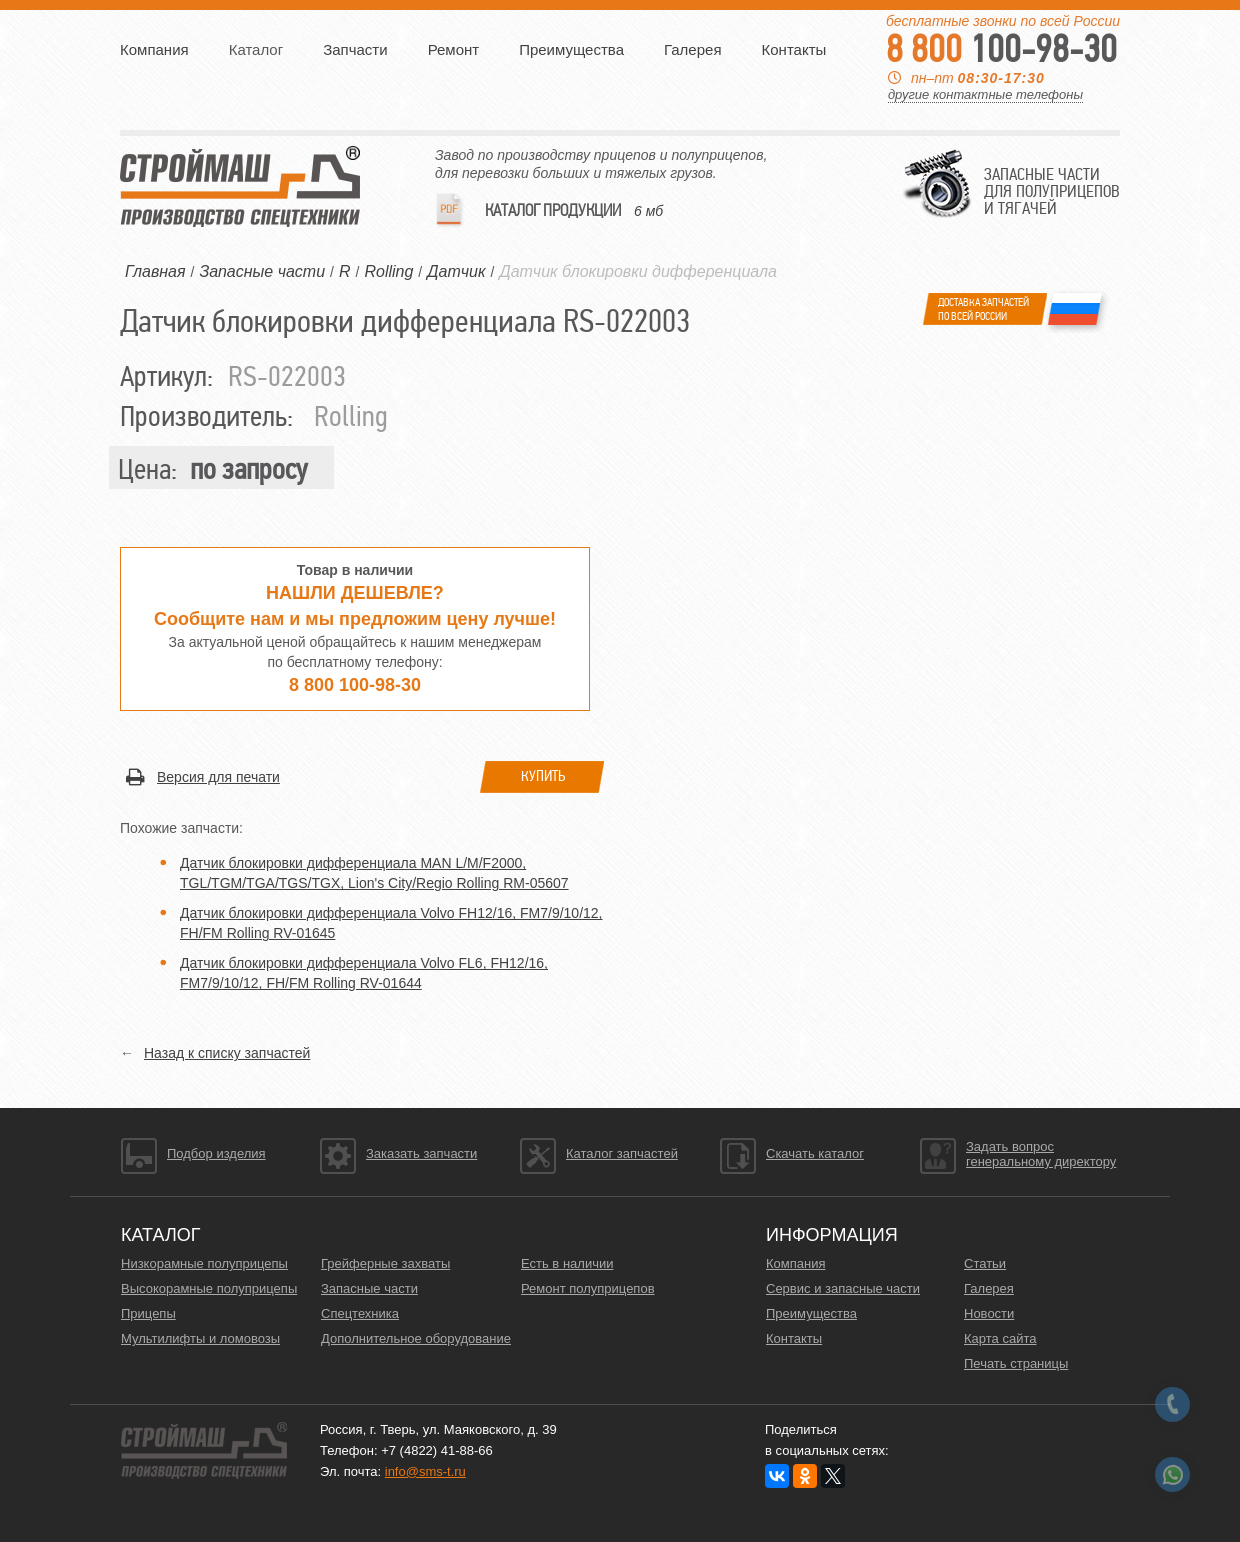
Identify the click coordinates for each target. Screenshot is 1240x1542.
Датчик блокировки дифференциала (638, 271)
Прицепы (148, 1313)
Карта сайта (1000, 1338)
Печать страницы (1016, 1363)
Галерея (693, 49)
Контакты (794, 49)
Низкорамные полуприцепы (204, 1263)
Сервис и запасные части (843, 1288)
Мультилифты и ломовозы (200, 1338)
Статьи (985, 1263)
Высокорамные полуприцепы (209, 1288)
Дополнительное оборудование (416, 1338)
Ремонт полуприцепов (588, 1288)
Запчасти (355, 49)
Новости (989, 1313)
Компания (154, 49)
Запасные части (369, 1288)
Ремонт (454, 49)
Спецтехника (360, 1313)
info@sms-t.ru (425, 1471)
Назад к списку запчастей (227, 1053)
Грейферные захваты (385, 1263)
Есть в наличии (567, 1263)
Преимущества (571, 49)
